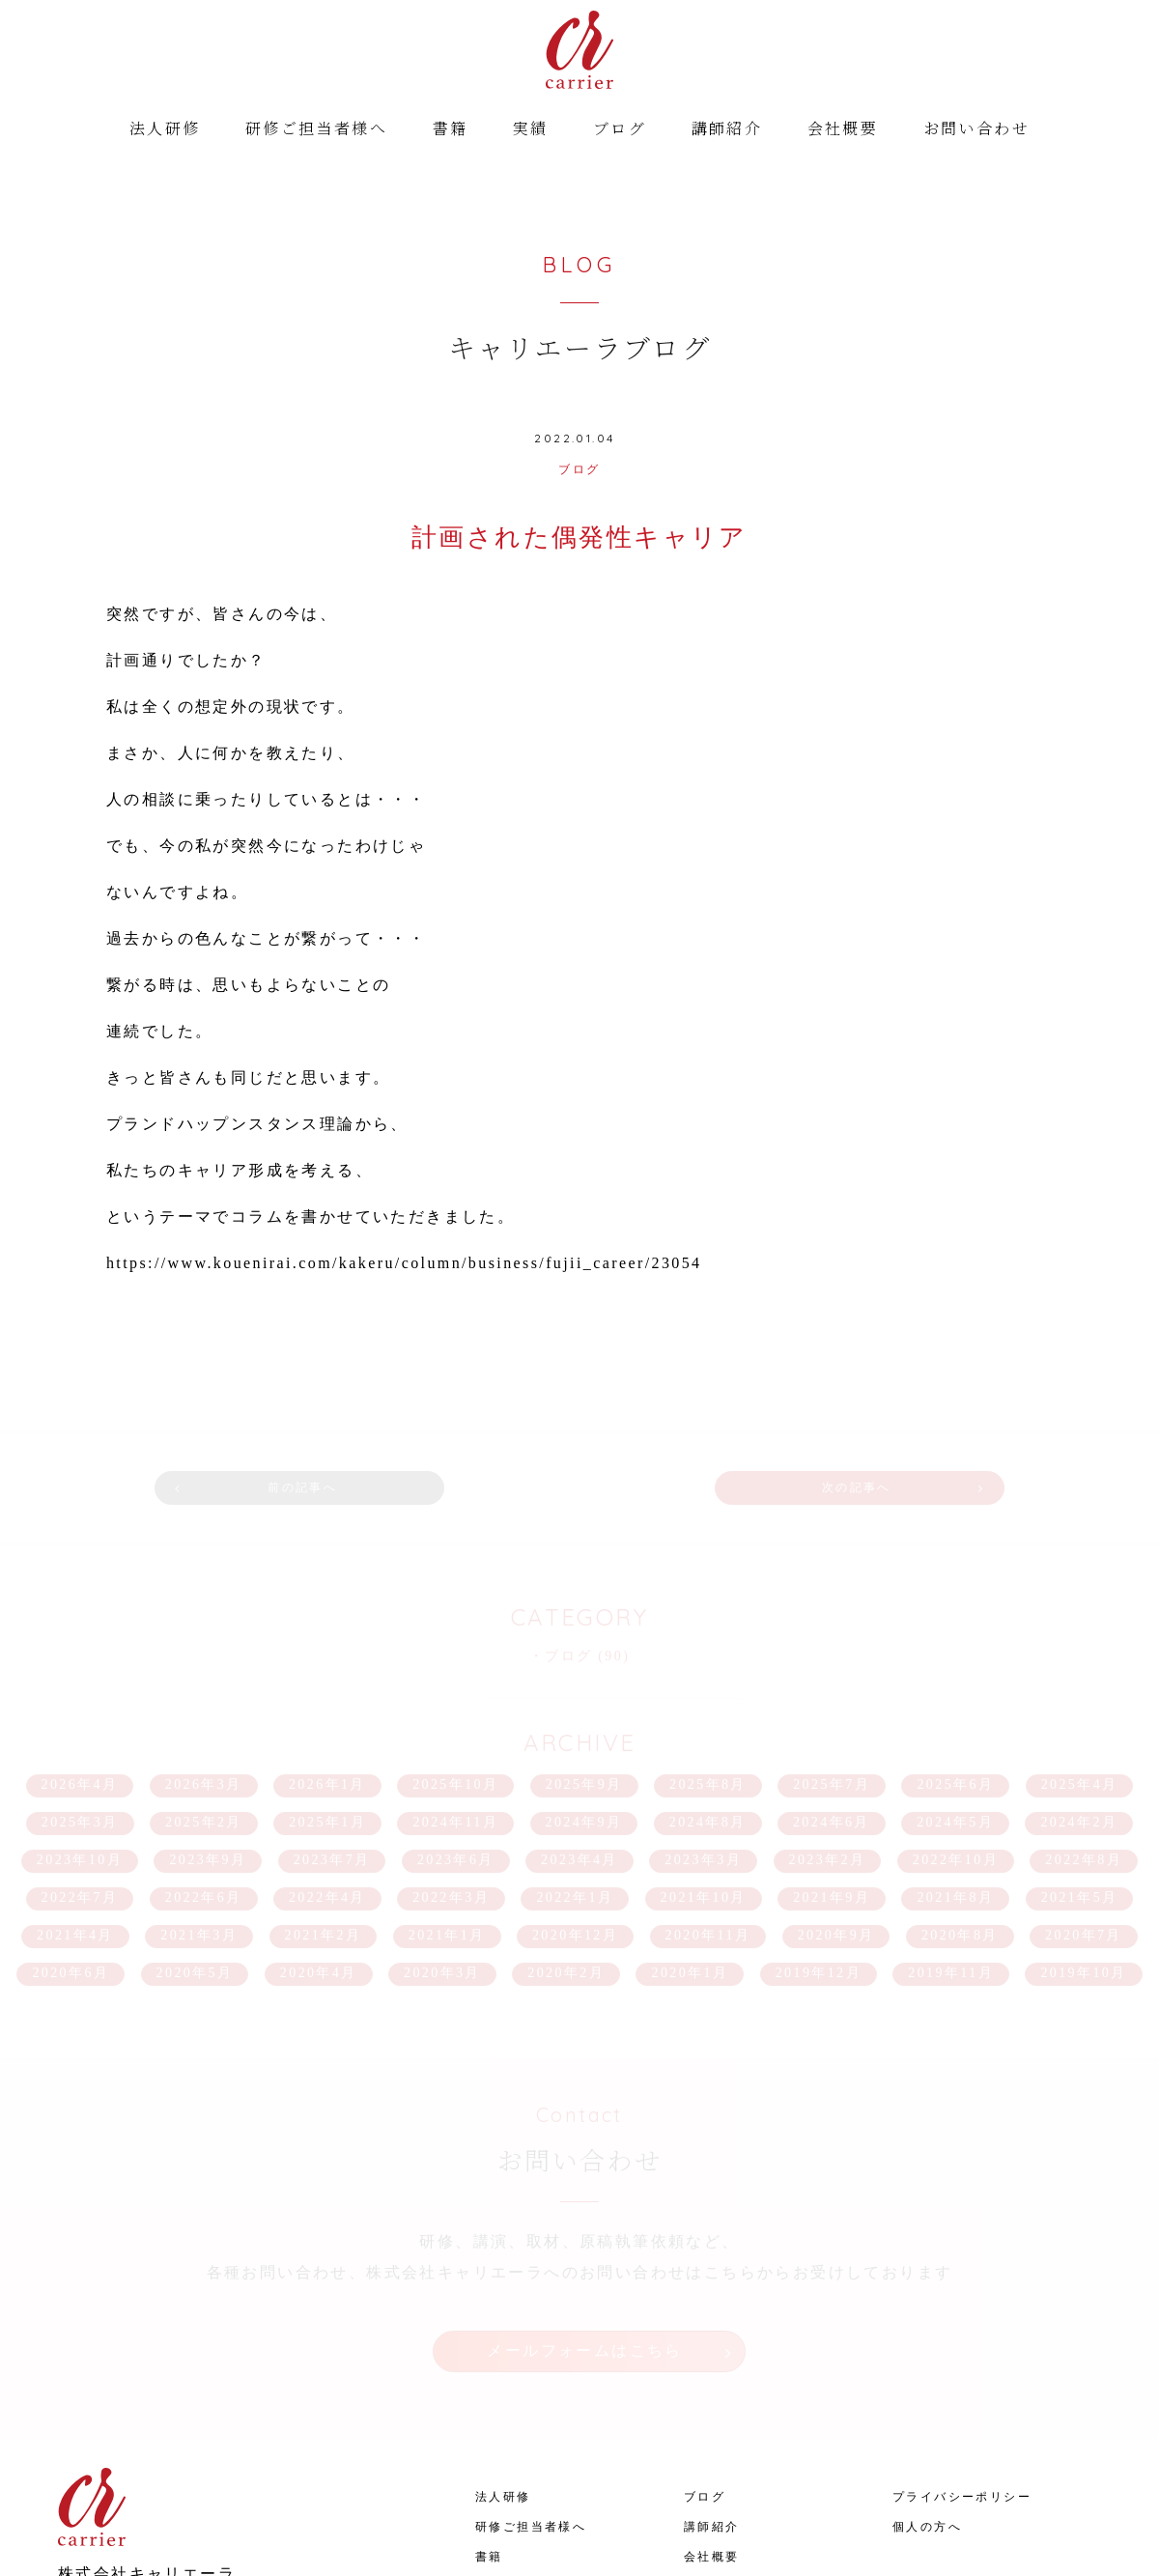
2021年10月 (704, 1772)
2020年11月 (708, 1809)
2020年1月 (689, 1847)
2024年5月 (955, 1696)
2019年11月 (951, 1847)
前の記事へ (379, 1377)
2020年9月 (836, 1809)
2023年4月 (579, 1734)
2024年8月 (708, 1696)
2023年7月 (332, 1734)
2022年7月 (80, 1772)
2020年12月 (575, 1809)
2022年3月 (451, 1772)
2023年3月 (703, 1734)
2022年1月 (574, 1772)
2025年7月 (831, 1659)
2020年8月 (960, 1809)
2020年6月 (70, 1847)
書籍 (450, 131)
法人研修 (165, 131)
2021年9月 (831, 1772)
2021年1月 (447, 1809)
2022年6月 (203, 1772)
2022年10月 (956, 1734)
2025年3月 (80, 1696)
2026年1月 (327, 1659)
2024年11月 (455, 1696)
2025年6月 (955, 1659)
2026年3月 (203, 1659)
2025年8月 (708, 1659)
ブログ (619, 131)
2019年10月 (1083, 1847)
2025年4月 (1079, 1659)
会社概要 (843, 131)
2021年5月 (1079, 1772)
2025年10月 (455, 1659)
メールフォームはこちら (584, 2214)
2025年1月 (327, 1696)
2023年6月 (456, 1734)
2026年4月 (80, 1659)
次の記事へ (779, 1377)
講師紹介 (727, 131)
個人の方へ (927, 2365)
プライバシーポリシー (962, 2335)
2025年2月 (203, 1696)
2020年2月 (566, 1847)
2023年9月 (207, 1734)
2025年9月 (584, 1659)
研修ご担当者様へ (316, 131)
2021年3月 (199, 1809)
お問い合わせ (976, 131)
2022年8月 (1083, 1734)
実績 (531, 131)
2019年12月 (819, 1847)
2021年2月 (323, 1809)
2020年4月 (318, 1847)
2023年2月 (827, 1734)
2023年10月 (80, 1734)
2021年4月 (75, 1809)
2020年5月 (195, 1847)
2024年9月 (584, 1696)
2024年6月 (831, 1696)
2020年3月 (442, 1847)
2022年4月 (327, 1772)
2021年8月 (955, 1772)
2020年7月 (1083, 1809)
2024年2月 (1078, 1696)
